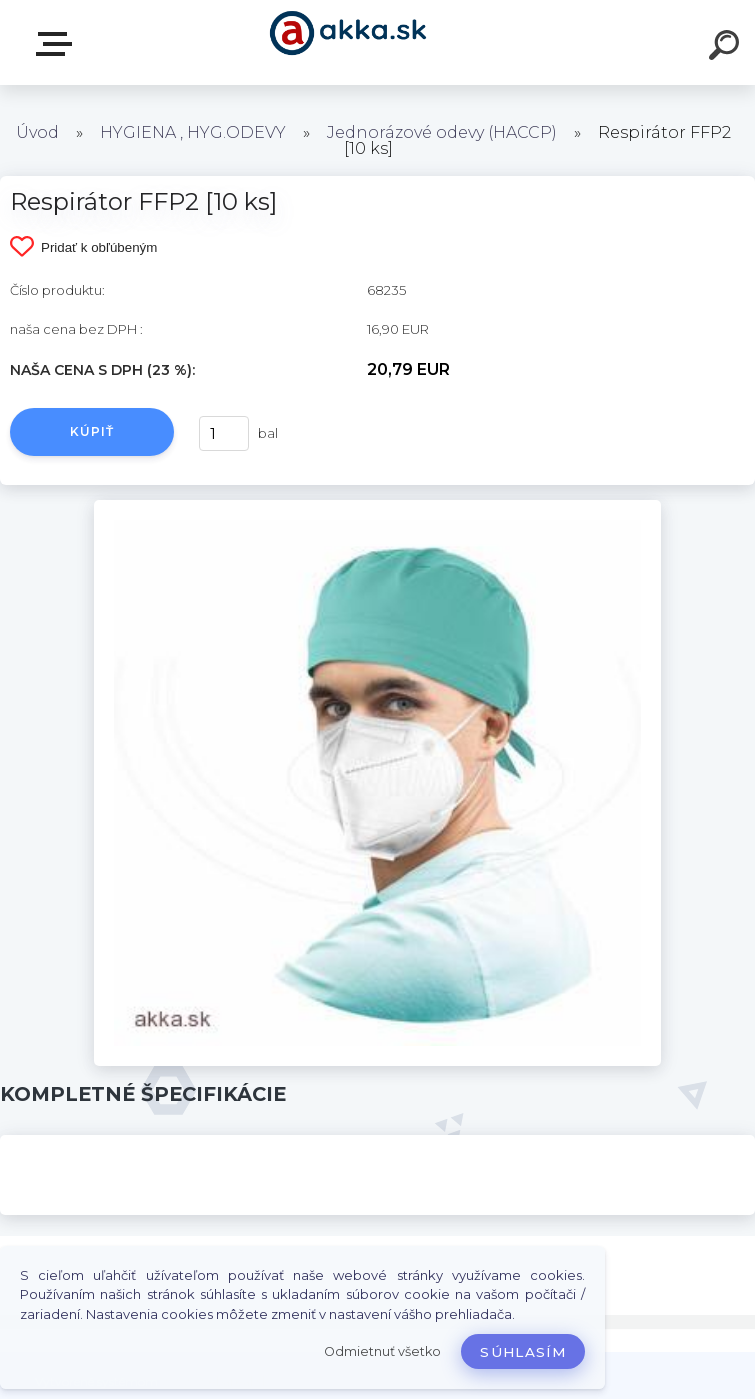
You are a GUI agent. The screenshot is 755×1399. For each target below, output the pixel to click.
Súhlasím (523, 1352)
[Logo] (347, 42)
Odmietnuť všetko (382, 1351)
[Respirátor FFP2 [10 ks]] (377, 507)
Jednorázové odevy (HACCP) (442, 132)
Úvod (37, 132)
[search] (727, 48)
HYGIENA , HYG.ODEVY (193, 132)
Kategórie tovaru (58, 44)
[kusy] (224, 433)
